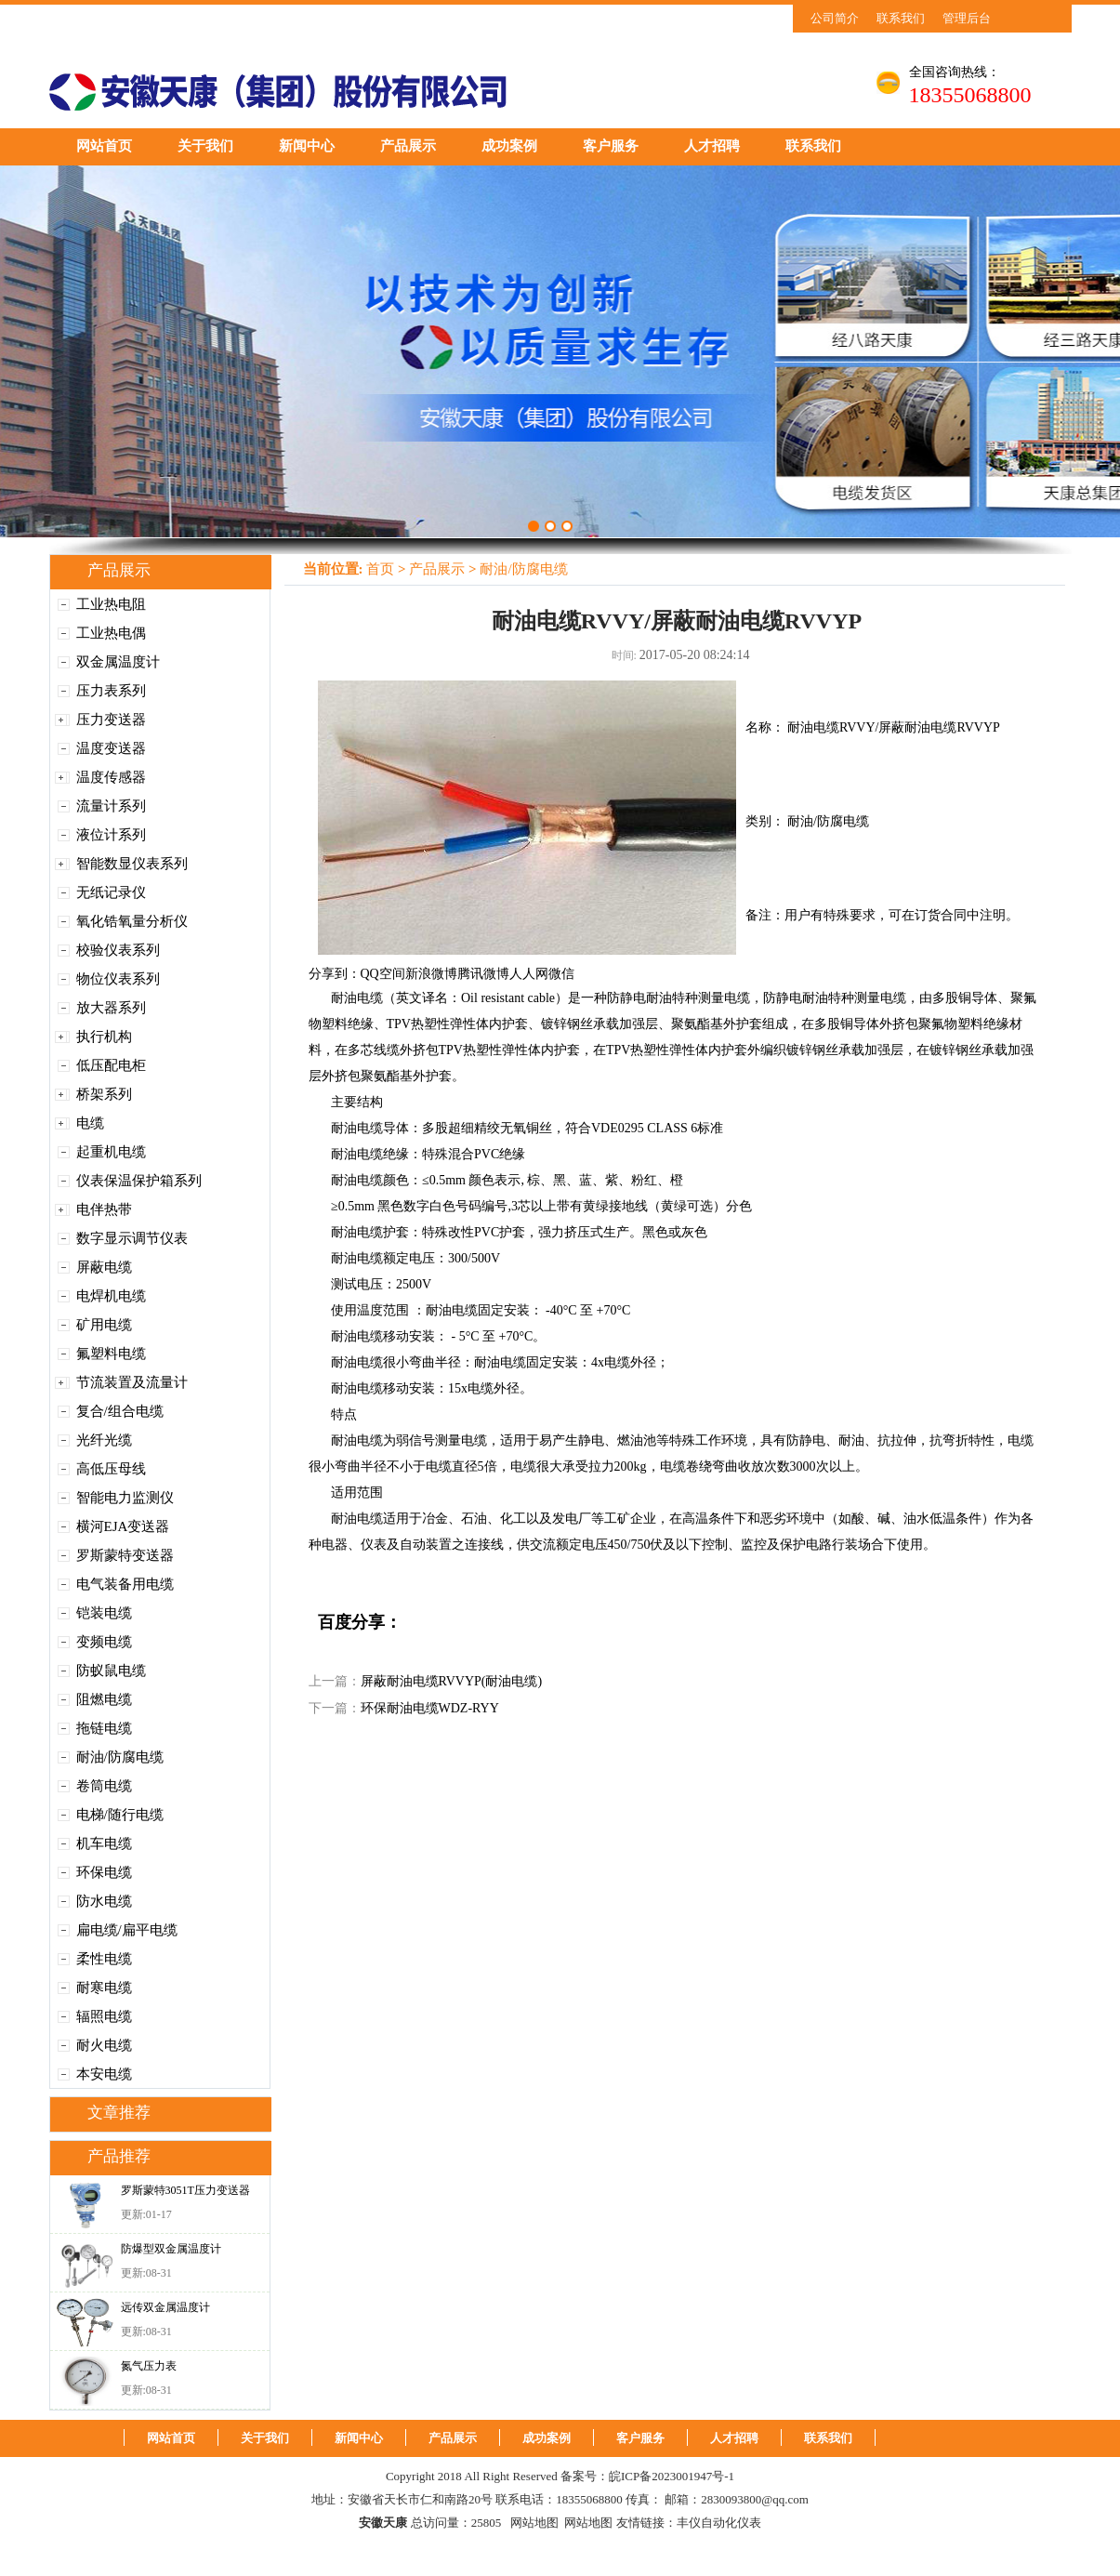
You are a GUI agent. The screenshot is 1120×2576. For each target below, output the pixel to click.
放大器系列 (111, 1007)
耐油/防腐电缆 (120, 1757)
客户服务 (611, 146)
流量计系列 (111, 806)
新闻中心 (307, 146)
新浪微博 (431, 974)
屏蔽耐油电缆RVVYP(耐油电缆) (452, 1681)
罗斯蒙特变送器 (125, 1555)
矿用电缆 (104, 1324)
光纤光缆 (104, 1440)
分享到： (335, 974)
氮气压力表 (149, 2365)
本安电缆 (104, 2074)
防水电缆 (104, 1901)
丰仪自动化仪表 (719, 2523)
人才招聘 (712, 146)
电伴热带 (104, 1209)
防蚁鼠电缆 (111, 1670)
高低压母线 (111, 1468)
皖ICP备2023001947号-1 (671, 2476)
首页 (380, 568)
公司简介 (834, 18)
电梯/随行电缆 (120, 1814)
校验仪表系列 (118, 950)
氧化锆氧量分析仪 (132, 921)
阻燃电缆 (104, 1699)
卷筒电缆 (104, 1785)
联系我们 (900, 18)
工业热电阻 (111, 604)
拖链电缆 (104, 1728)
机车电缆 (104, 1843)
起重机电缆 (111, 1151)
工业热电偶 (111, 633)
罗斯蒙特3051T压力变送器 (185, 2190)
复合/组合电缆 (120, 1411)
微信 (561, 974)
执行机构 (104, 1036)
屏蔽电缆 (104, 1267)
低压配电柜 (111, 1065)
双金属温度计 (118, 661)
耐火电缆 (104, 2045)
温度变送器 (111, 748)
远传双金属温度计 (165, 2307)
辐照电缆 (104, 2016)
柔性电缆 (104, 1958)
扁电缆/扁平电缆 (127, 1929)
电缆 (90, 1123)
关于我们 (205, 146)
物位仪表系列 (118, 978)
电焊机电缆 (111, 1295)
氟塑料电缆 (111, 1353)
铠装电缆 (104, 1612)
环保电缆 (104, 1872)
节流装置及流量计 (132, 1382)
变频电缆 (104, 1641)
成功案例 (509, 146)
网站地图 (534, 2523)
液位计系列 (111, 834)
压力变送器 (111, 719)
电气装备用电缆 (125, 1584)
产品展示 (408, 146)
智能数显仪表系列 (132, 863)
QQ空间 (383, 974)
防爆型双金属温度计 (171, 2248)
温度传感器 (111, 777)
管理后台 (966, 18)
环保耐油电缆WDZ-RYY (430, 1708)
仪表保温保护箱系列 (139, 1180)
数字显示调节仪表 (132, 1238)
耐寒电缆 (104, 1987)
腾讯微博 (483, 974)
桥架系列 (104, 1094)
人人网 (528, 974)
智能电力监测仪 (125, 1497)
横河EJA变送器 (123, 1526)
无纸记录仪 (111, 892)
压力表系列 (111, 690)
